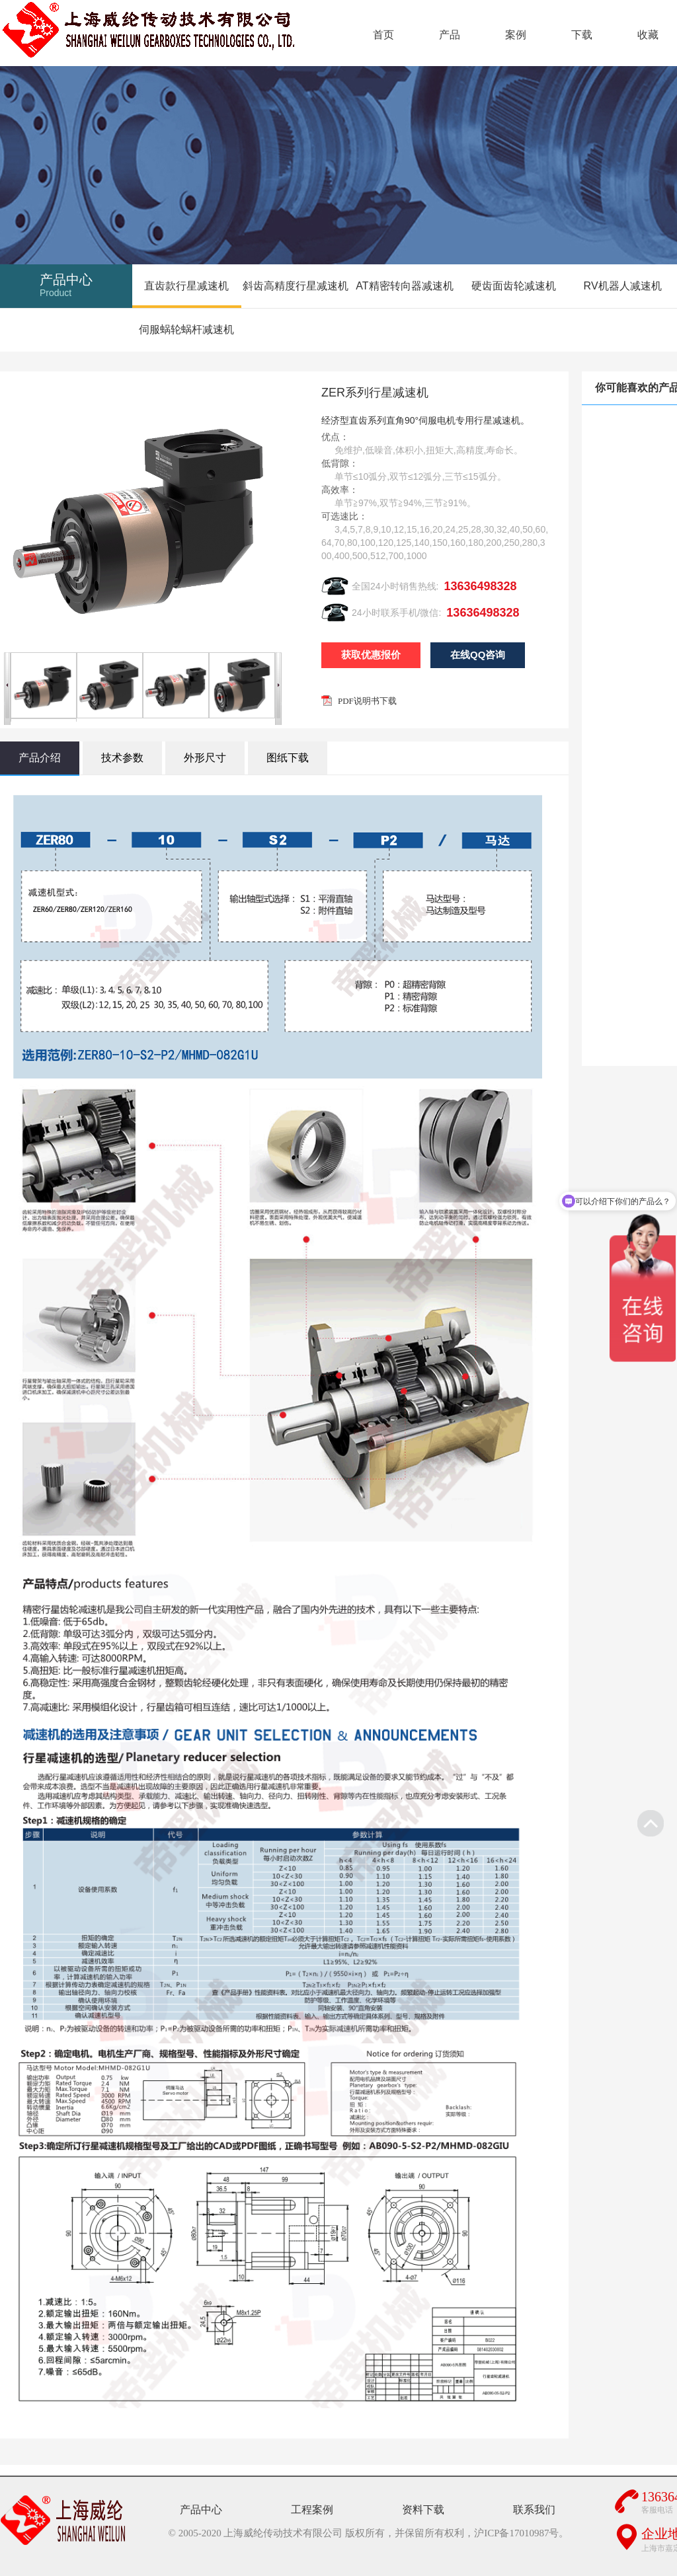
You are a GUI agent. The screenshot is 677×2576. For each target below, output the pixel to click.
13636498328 (480, 586)
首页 (383, 34)
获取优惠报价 (371, 654)
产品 (449, 34)
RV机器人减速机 (623, 285)
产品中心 (201, 2509)
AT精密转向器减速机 (404, 285)
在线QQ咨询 (477, 654)
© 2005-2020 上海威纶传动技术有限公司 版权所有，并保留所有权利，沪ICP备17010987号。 (369, 2533)
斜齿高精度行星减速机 (295, 285)
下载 (581, 34)
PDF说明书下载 (367, 701)
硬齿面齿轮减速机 (513, 285)
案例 (515, 34)
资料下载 (423, 2509)
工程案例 (312, 2509)
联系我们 (534, 2509)
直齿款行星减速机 (186, 285)
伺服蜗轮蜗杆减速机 (186, 329)
